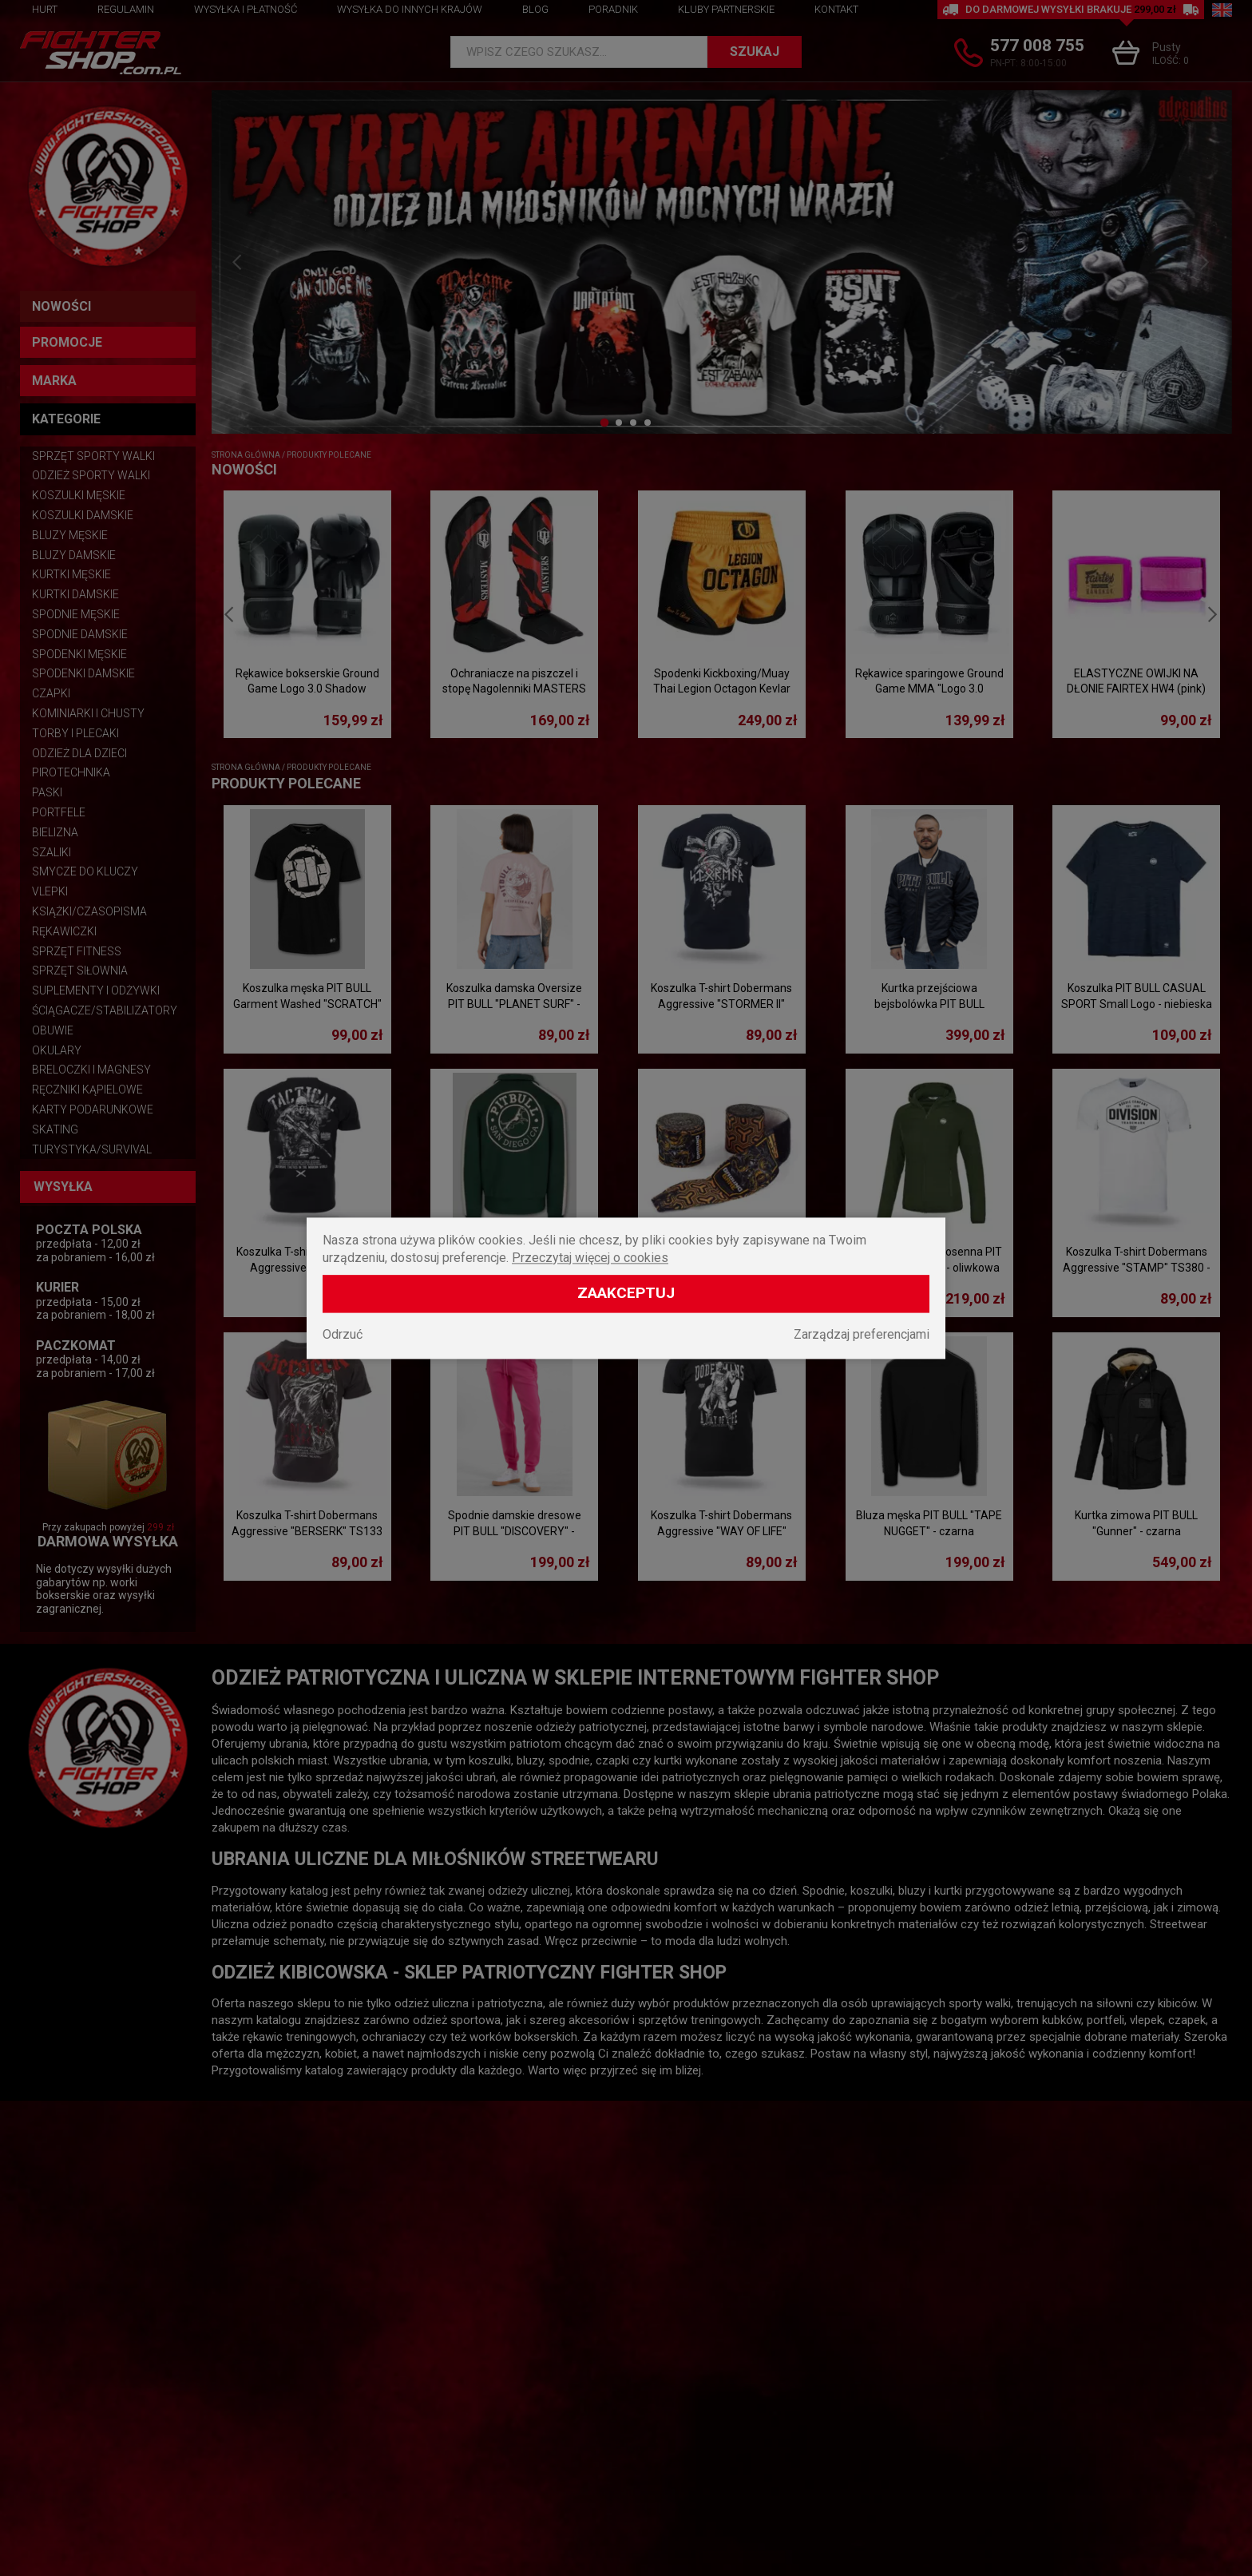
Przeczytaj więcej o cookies (590, 1257)
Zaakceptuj (626, 1293)
